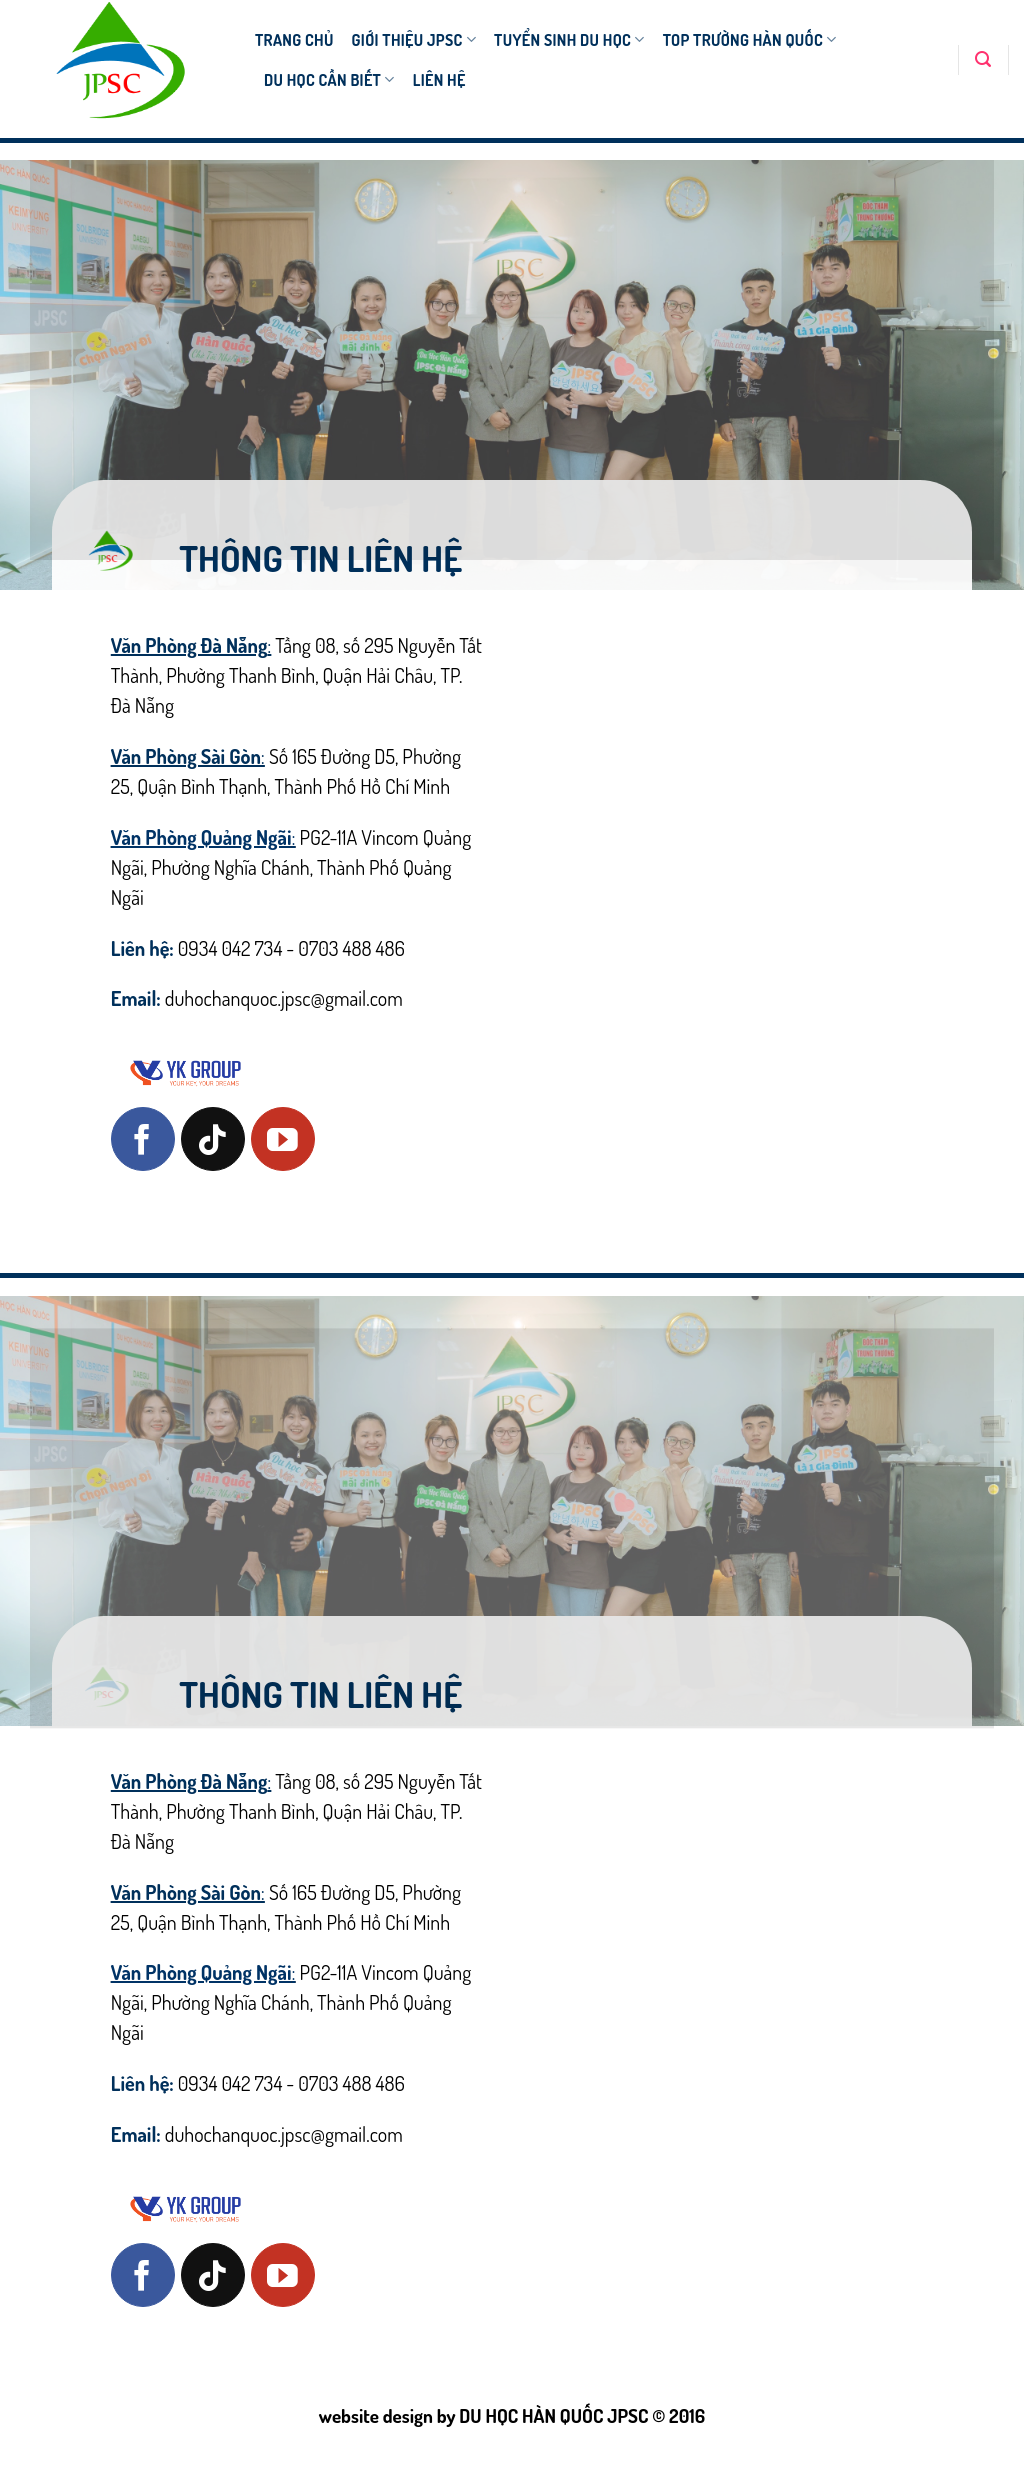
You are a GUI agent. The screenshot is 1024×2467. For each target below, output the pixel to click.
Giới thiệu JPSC (414, 40)
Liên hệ (439, 80)
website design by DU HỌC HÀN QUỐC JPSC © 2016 (512, 2415)
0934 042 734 (230, 948)
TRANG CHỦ (294, 40)
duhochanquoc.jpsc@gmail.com (284, 998)
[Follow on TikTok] (213, 1139)
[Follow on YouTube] (283, 1139)
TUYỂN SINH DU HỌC (569, 40)
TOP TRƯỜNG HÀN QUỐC (750, 40)
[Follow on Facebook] (143, 1139)
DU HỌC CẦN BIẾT (329, 80)
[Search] (983, 59)
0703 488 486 (351, 948)
